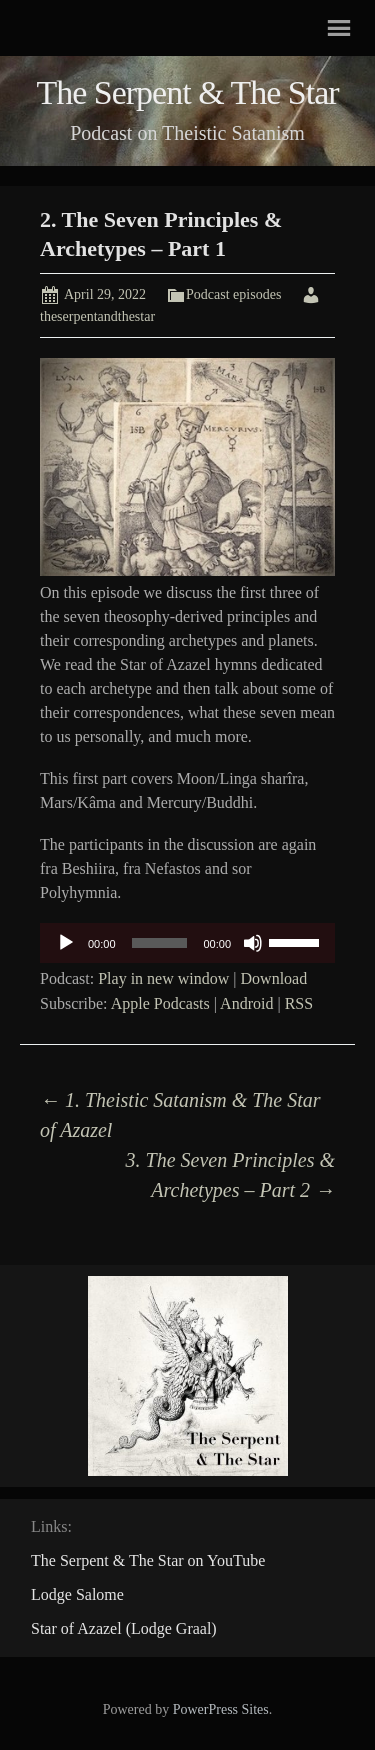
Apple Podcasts (160, 1003)
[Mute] (253, 943)
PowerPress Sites (221, 1709)
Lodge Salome (77, 1594)
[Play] (66, 943)
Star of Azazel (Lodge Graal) (124, 1628)
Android (246, 1003)
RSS (299, 1003)
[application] (187, 943)
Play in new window (163, 978)
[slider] (160, 943)
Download (274, 978)
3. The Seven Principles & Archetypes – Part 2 (230, 1175)
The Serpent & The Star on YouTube (148, 1560)
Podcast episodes (233, 294)
